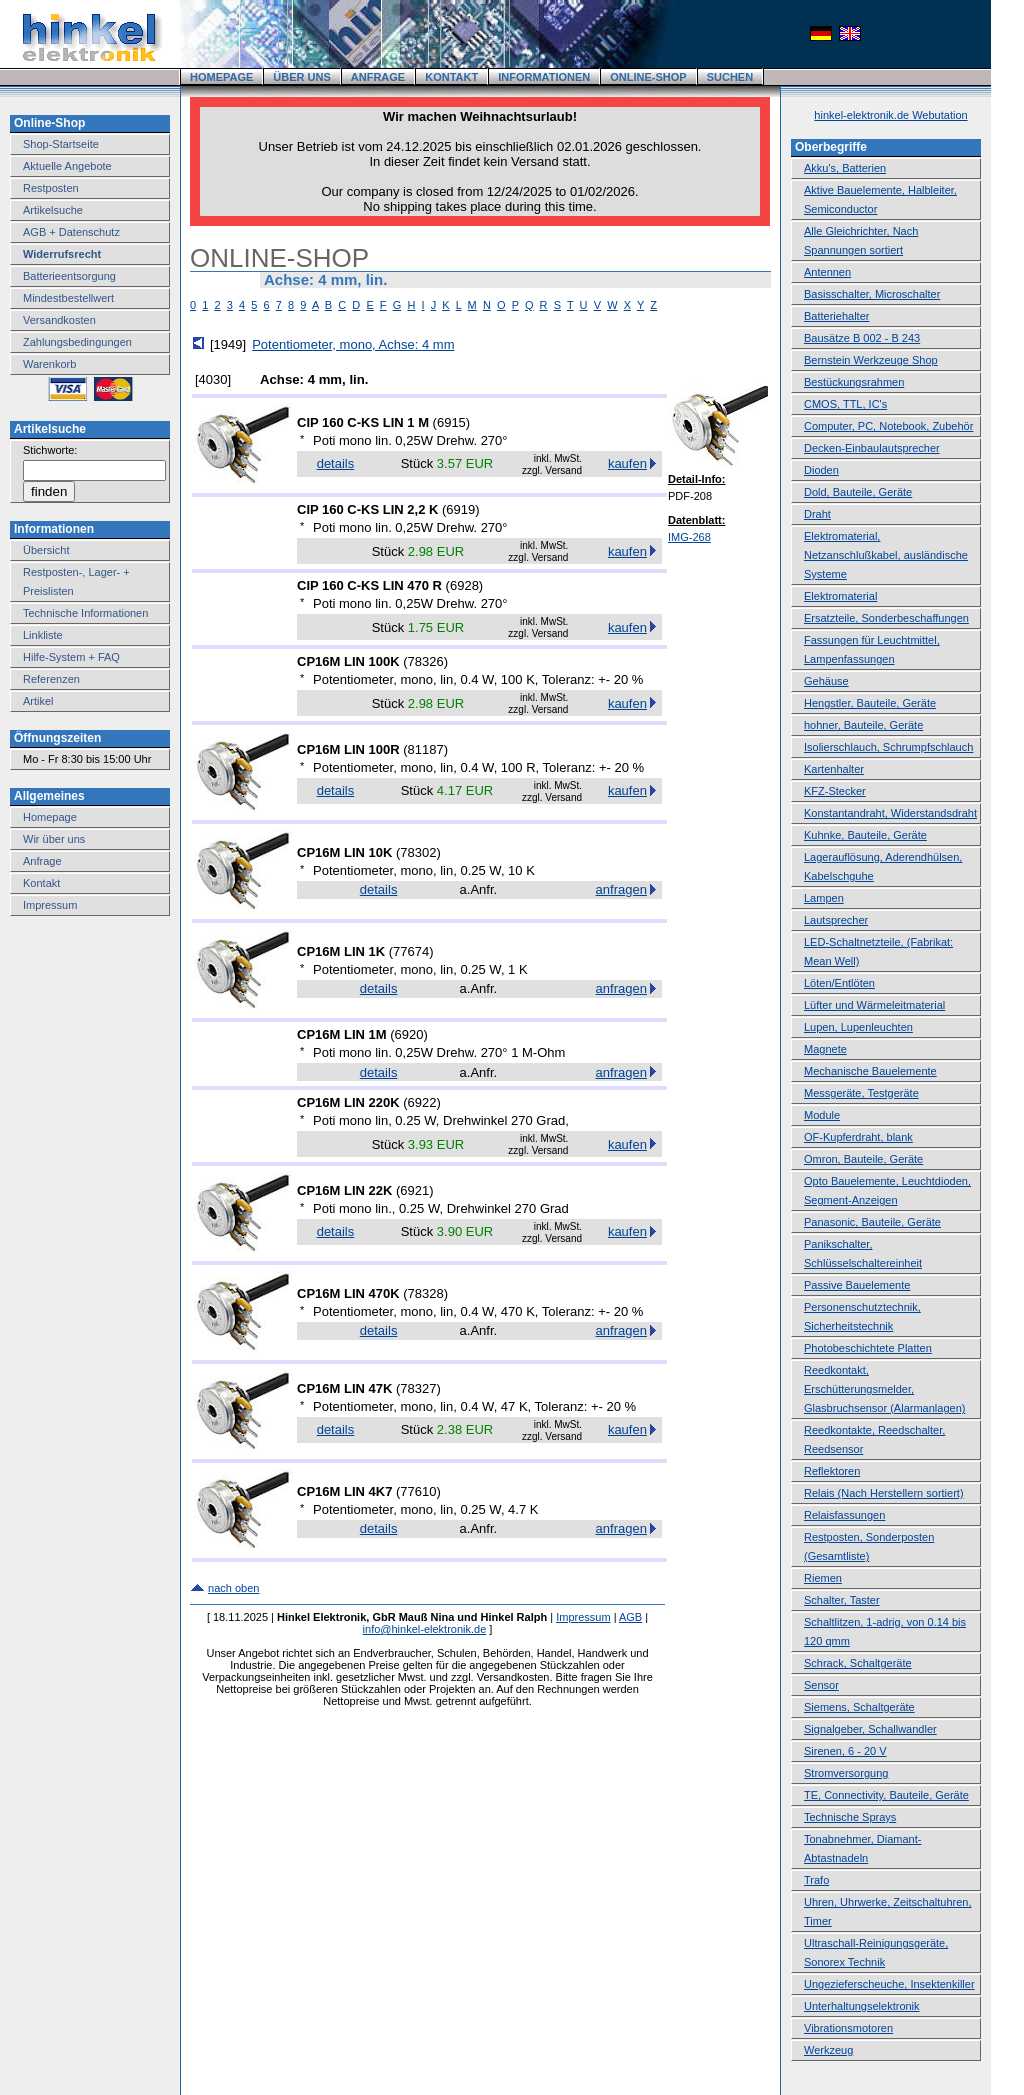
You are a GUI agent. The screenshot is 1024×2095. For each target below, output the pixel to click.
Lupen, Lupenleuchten (858, 1027)
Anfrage (42, 861)
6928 (464, 585)
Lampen (824, 898)
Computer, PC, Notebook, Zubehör (888, 426)
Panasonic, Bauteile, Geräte (872, 1222)
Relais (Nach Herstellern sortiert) (884, 1493)
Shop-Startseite (61, 144)
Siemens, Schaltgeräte (859, 1707)
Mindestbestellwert (68, 298)
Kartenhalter (834, 769)
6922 (422, 1102)
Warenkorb (49, 364)
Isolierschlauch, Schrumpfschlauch (888, 747)
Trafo (816, 1880)
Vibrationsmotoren (848, 2028)
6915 (451, 422)
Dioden (821, 470)
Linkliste (43, 635)
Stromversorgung (846, 1773)
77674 (411, 951)
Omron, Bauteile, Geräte (863, 1159)
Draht (817, 514)
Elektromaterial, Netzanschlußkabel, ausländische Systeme (886, 555)
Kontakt (41, 883)
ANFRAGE (378, 77)
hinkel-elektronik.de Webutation (890, 115)
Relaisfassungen (844, 1515)
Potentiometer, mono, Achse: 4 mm (353, 344)
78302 (418, 852)
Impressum (50, 905)
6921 (414, 1190)
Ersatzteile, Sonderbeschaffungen (886, 618)
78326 (426, 661)
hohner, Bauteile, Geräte (863, 725)
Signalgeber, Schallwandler (870, 1729)
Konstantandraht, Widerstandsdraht (890, 813)
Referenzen (51, 679)
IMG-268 (689, 537)
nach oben (233, 1588)
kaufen (627, 463)
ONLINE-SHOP (648, 77)
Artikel (38, 701)
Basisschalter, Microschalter (872, 294)
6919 (460, 509)
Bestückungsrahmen (854, 382)
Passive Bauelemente (857, 1285)
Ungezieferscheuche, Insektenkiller (889, 1984)
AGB (630, 1617)
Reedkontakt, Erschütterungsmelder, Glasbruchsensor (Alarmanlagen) (884, 1389)
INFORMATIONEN (544, 77)
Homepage (50, 817)
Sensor (821, 1685)
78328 (426, 1293)
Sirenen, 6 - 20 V (845, 1751)
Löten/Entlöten (839, 983)
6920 (409, 1034)
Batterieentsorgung (69, 276)
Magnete (825, 1049)
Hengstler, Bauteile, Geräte (870, 703)
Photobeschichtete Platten (868, 1348)
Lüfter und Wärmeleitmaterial (874, 1005)
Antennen (827, 272)
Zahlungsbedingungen (77, 342)
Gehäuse (826, 681)
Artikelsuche (53, 210)
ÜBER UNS (301, 77)
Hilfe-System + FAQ (71, 657)
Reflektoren (832, 1471)
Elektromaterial (840, 596)
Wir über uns (54, 839)
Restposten (51, 188)
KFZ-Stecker (835, 791)
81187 (426, 749)
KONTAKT (451, 77)
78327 (418, 1388)
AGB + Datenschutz (71, 232)
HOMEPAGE (221, 77)
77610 (418, 1491)
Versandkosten (59, 320)
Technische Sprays (850, 1817)
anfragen (621, 889)
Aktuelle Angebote (67, 166)
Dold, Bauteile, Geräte (858, 492)
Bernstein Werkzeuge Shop (871, 360)
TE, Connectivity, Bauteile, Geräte (886, 1795)
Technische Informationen (85, 613)
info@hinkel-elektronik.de (425, 1629)
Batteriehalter (836, 316)
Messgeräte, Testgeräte (861, 1093)
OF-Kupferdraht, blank (858, 1137)
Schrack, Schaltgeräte (858, 1663)
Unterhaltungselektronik (862, 2006)
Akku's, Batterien (845, 168)
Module (822, 1115)
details (336, 463)
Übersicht (46, 550)
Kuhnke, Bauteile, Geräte (865, 835)
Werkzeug (828, 2050)
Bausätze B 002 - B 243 (862, 338)
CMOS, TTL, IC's (845, 404)
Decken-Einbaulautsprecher (872, 448)
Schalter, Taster (842, 1600)
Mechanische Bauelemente (870, 1071)
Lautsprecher (836, 920)
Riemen (823, 1578)
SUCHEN (730, 77)
